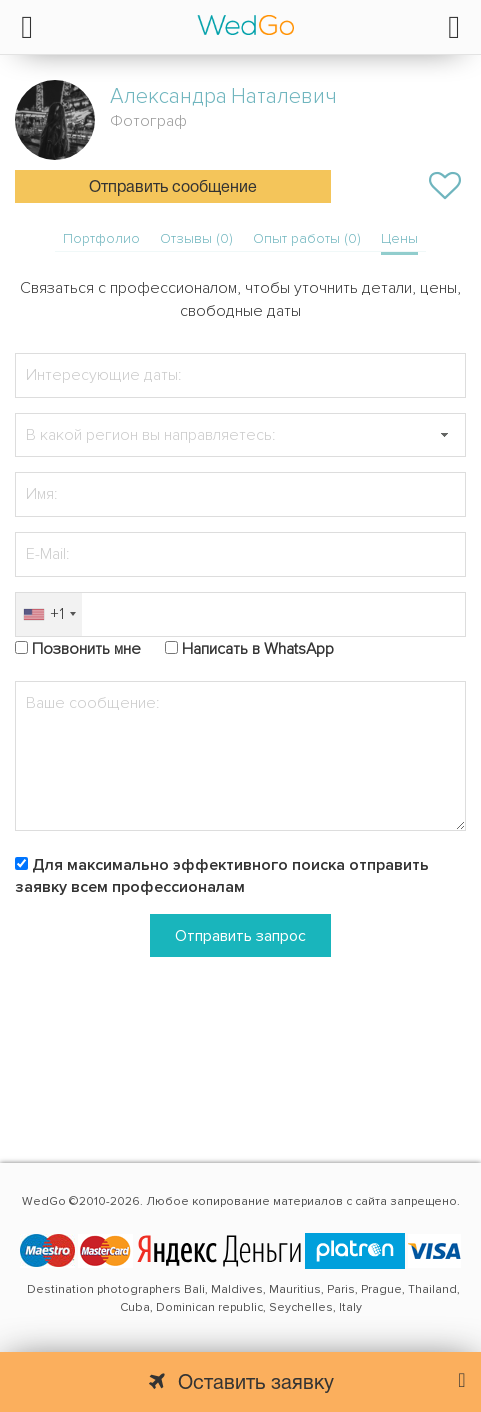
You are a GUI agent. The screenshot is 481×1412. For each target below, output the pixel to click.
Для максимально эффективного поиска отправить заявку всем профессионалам (222, 876)
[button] (444, 435)
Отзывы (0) (196, 238)
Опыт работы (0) (307, 238)
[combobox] (49, 614)
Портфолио (101, 238)
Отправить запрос (240, 936)
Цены (399, 238)
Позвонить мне (86, 649)
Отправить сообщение (173, 188)
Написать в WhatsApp (258, 649)
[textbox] (240, 435)
